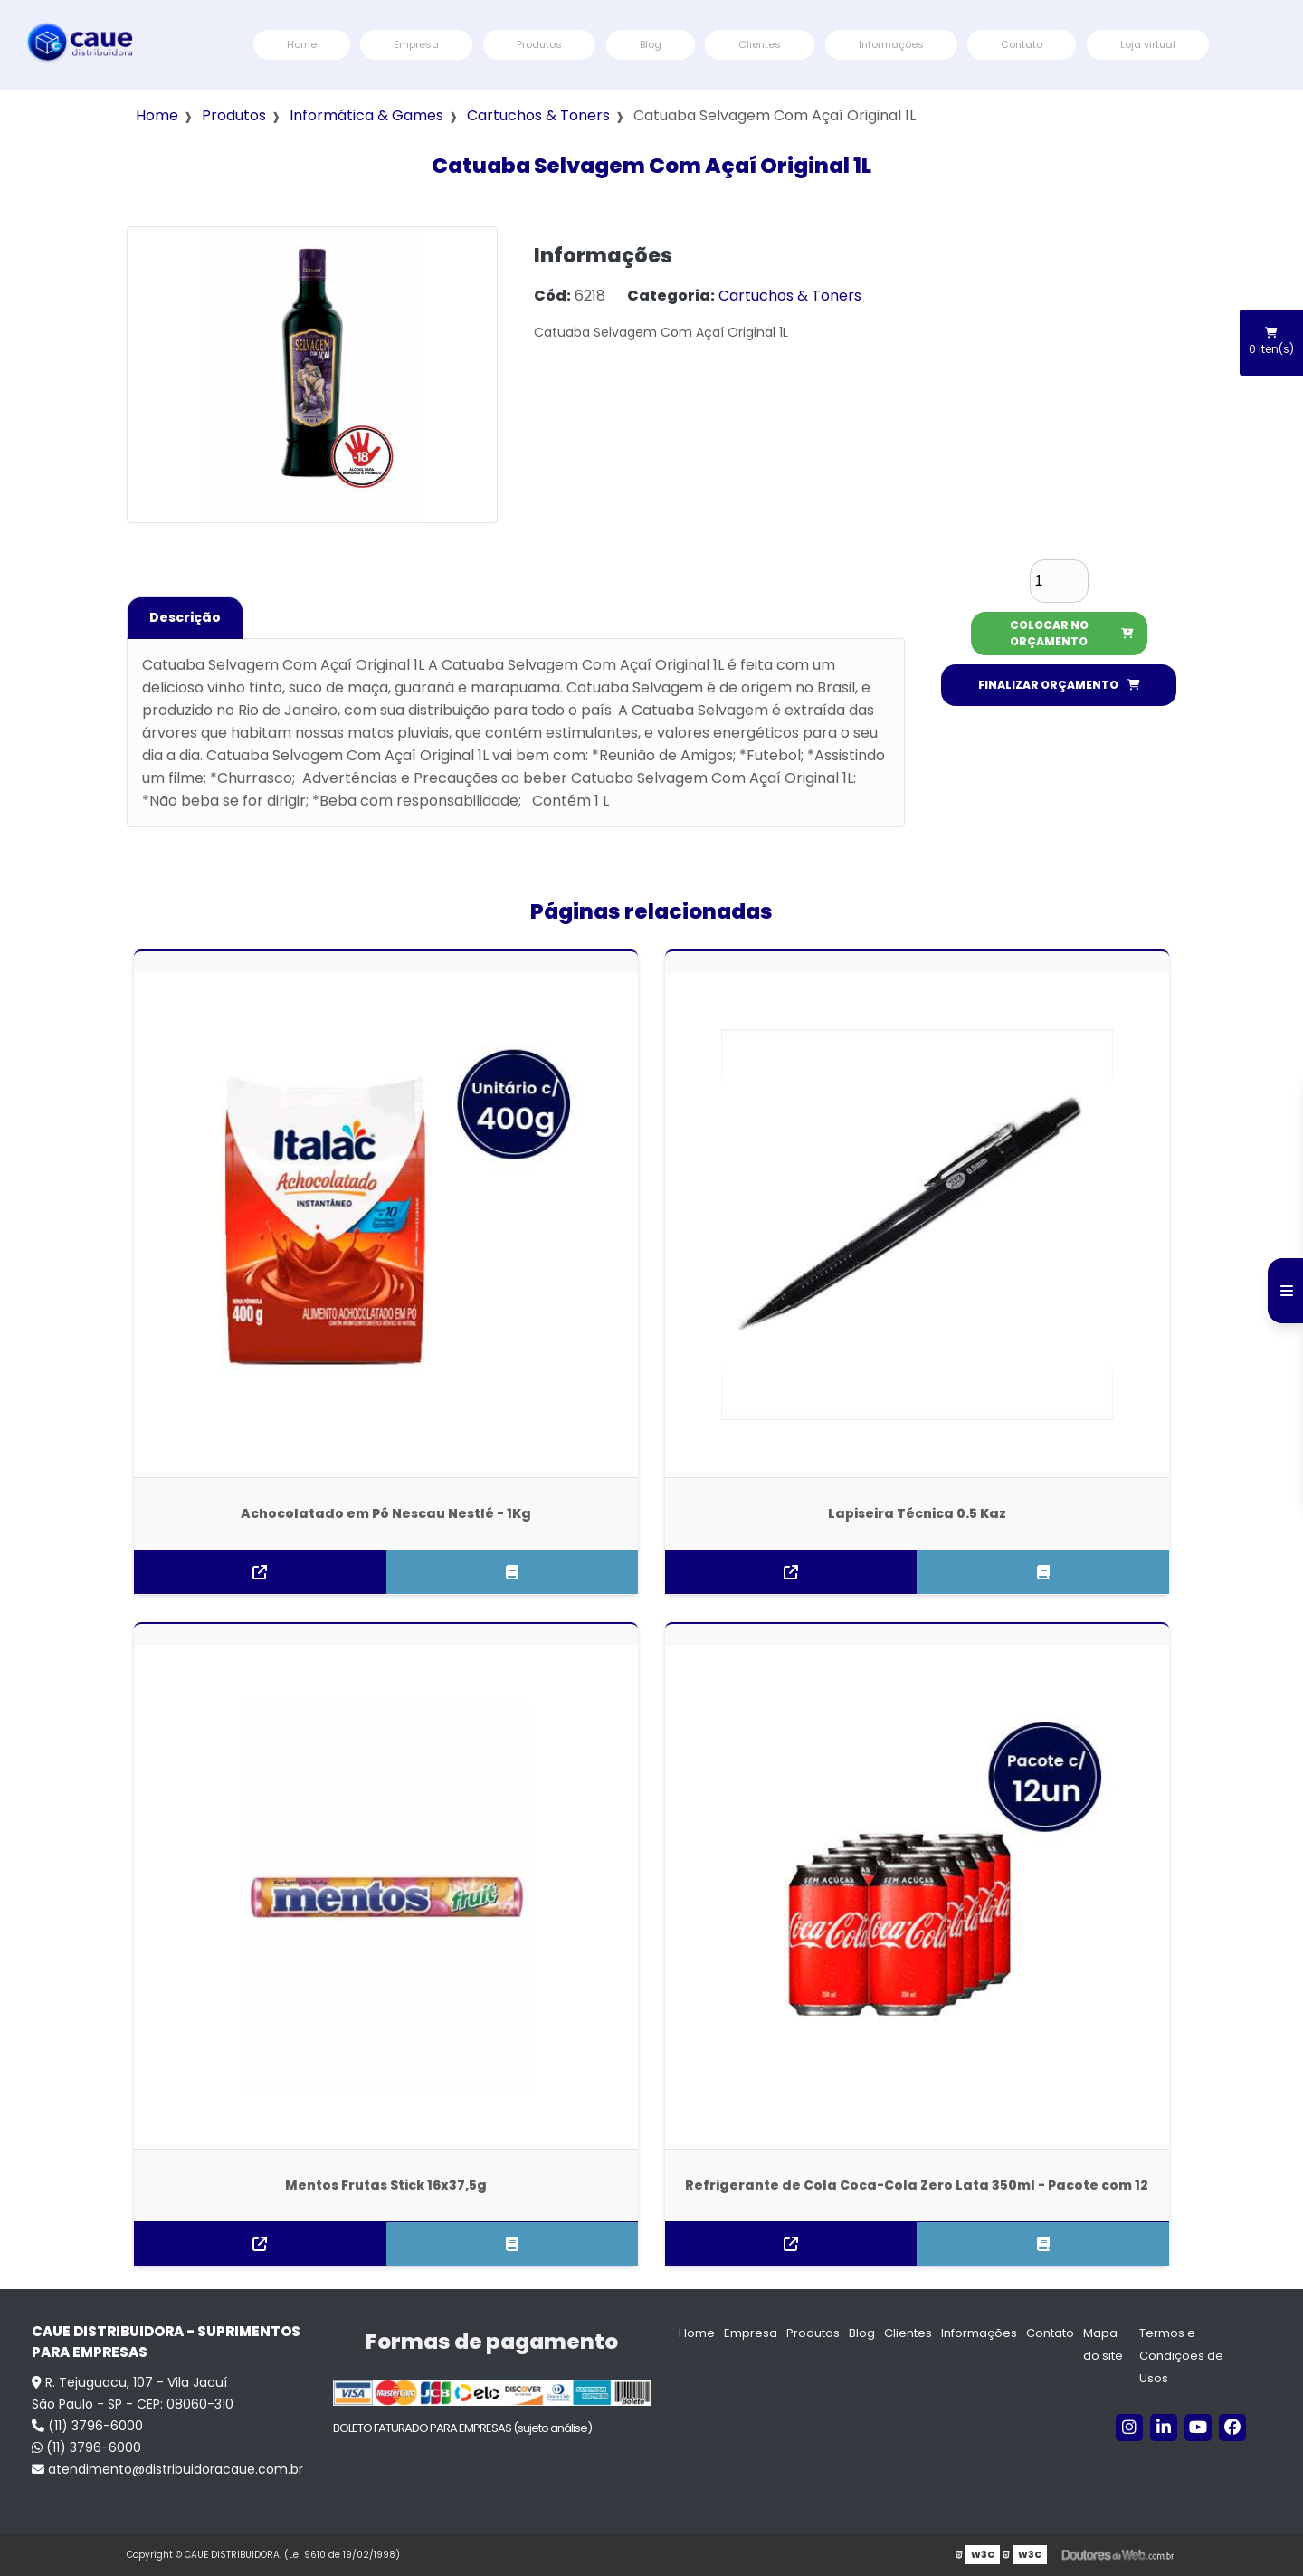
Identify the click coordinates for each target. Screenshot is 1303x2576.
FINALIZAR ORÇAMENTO (1059, 684)
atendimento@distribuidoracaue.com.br (167, 2469)
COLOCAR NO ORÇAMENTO (1072, 633)
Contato (1021, 44)
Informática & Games (366, 115)
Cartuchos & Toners (538, 115)
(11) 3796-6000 (87, 2426)
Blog (650, 44)
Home (302, 44)
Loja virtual (1147, 44)
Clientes (759, 44)
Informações (891, 44)
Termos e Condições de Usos (1181, 2355)
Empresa (416, 44)
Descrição (185, 617)
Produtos (539, 44)
